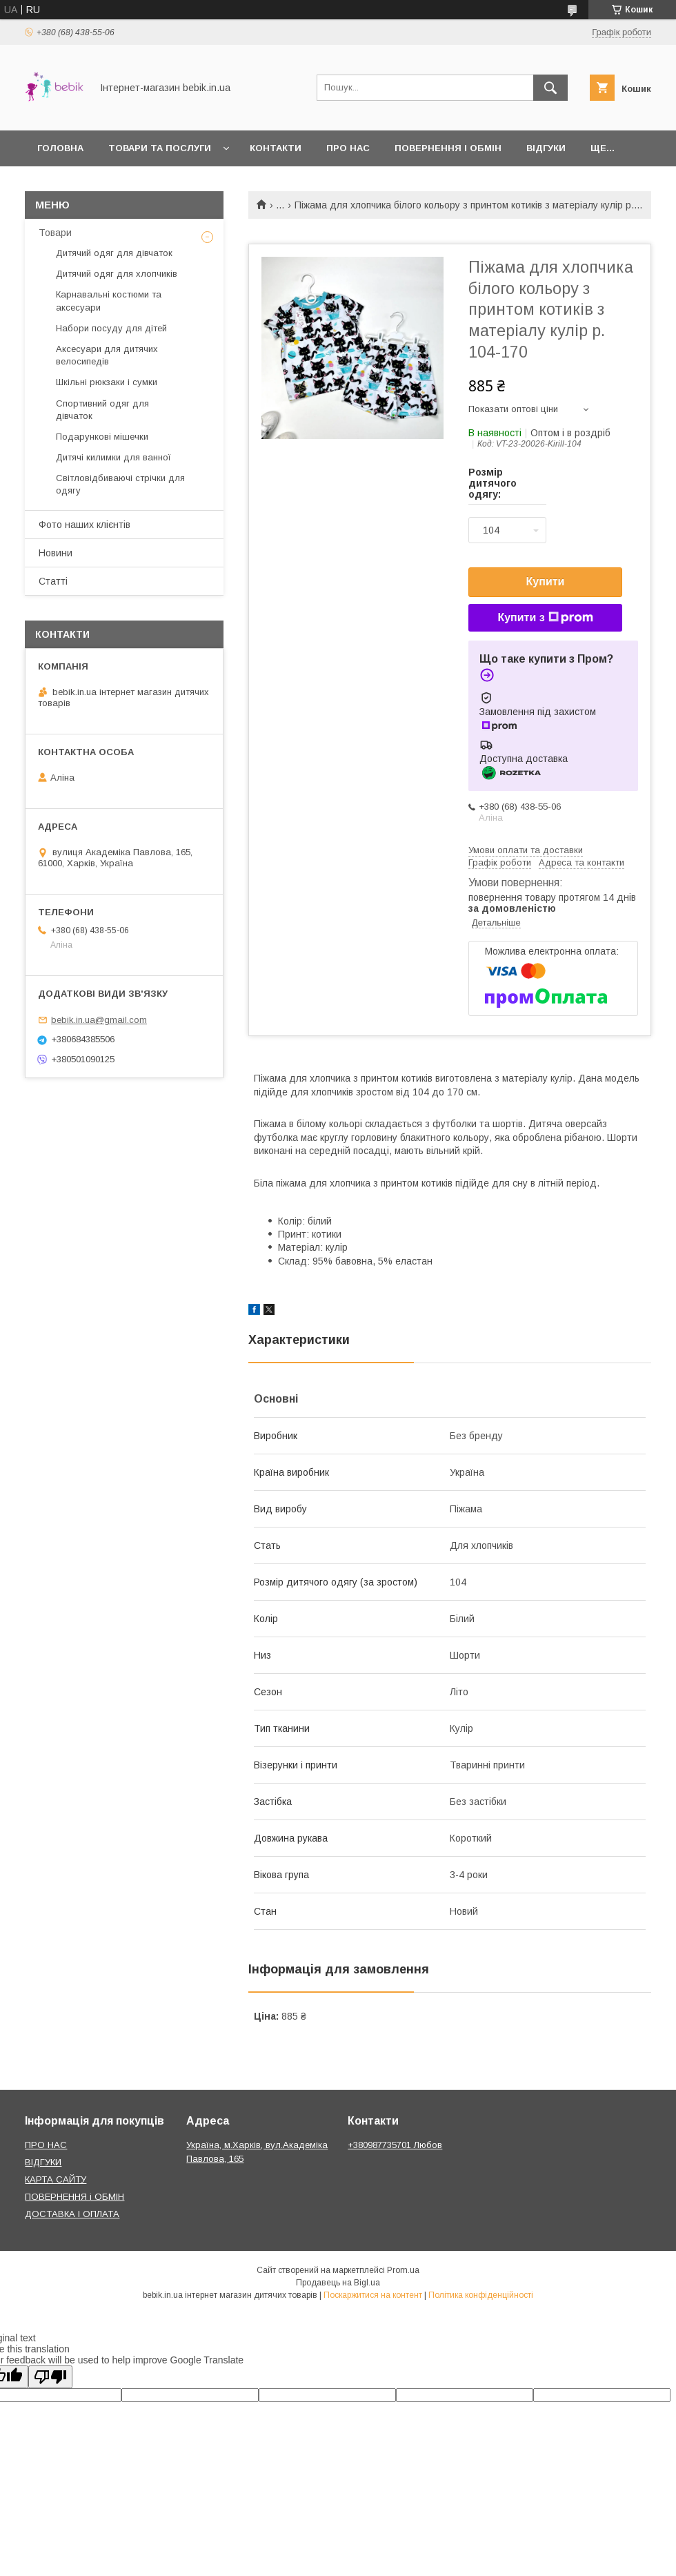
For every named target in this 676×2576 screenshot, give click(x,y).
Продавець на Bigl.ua (338, 2282)
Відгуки (546, 148)
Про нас (348, 148)
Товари (55, 232)
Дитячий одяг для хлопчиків (116, 274)
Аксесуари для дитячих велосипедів (107, 355)
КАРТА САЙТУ (55, 2179)
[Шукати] (550, 88)
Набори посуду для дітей (111, 328)
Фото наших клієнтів (84, 524)
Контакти (275, 148)
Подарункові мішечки (102, 436)
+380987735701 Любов (395, 2145)
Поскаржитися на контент (373, 2295)
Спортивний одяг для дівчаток (102, 409)
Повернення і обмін (448, 148)
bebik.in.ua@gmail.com (99, 1020)
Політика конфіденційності (480, 2295)
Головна (60, 148)
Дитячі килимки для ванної (113, 457)
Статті (53, 581)
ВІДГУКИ (43, 2162)
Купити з (545, 618)
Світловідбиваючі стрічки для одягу (120, 484)
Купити (545, 581)
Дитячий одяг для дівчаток (114, 253)
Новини (55, 552)
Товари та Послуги (159, 148)
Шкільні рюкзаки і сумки (106, 382)
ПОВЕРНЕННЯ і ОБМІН (74, 2197)
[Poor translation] (50, 2376)
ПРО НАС (46, 2145)
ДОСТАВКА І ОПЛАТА (72, 2214)
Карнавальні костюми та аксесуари (108, 300)
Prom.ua (403, 2270)
